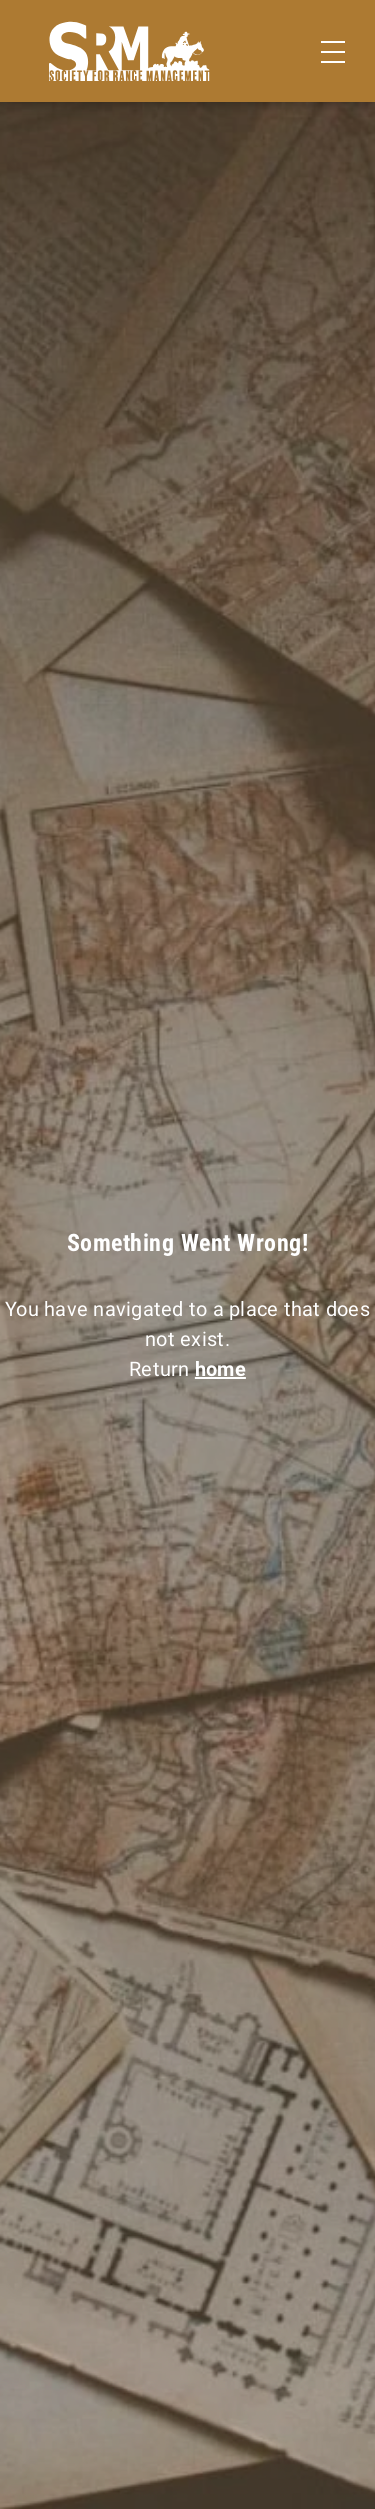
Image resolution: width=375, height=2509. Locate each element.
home (220, 1369)
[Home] (129, 51)
